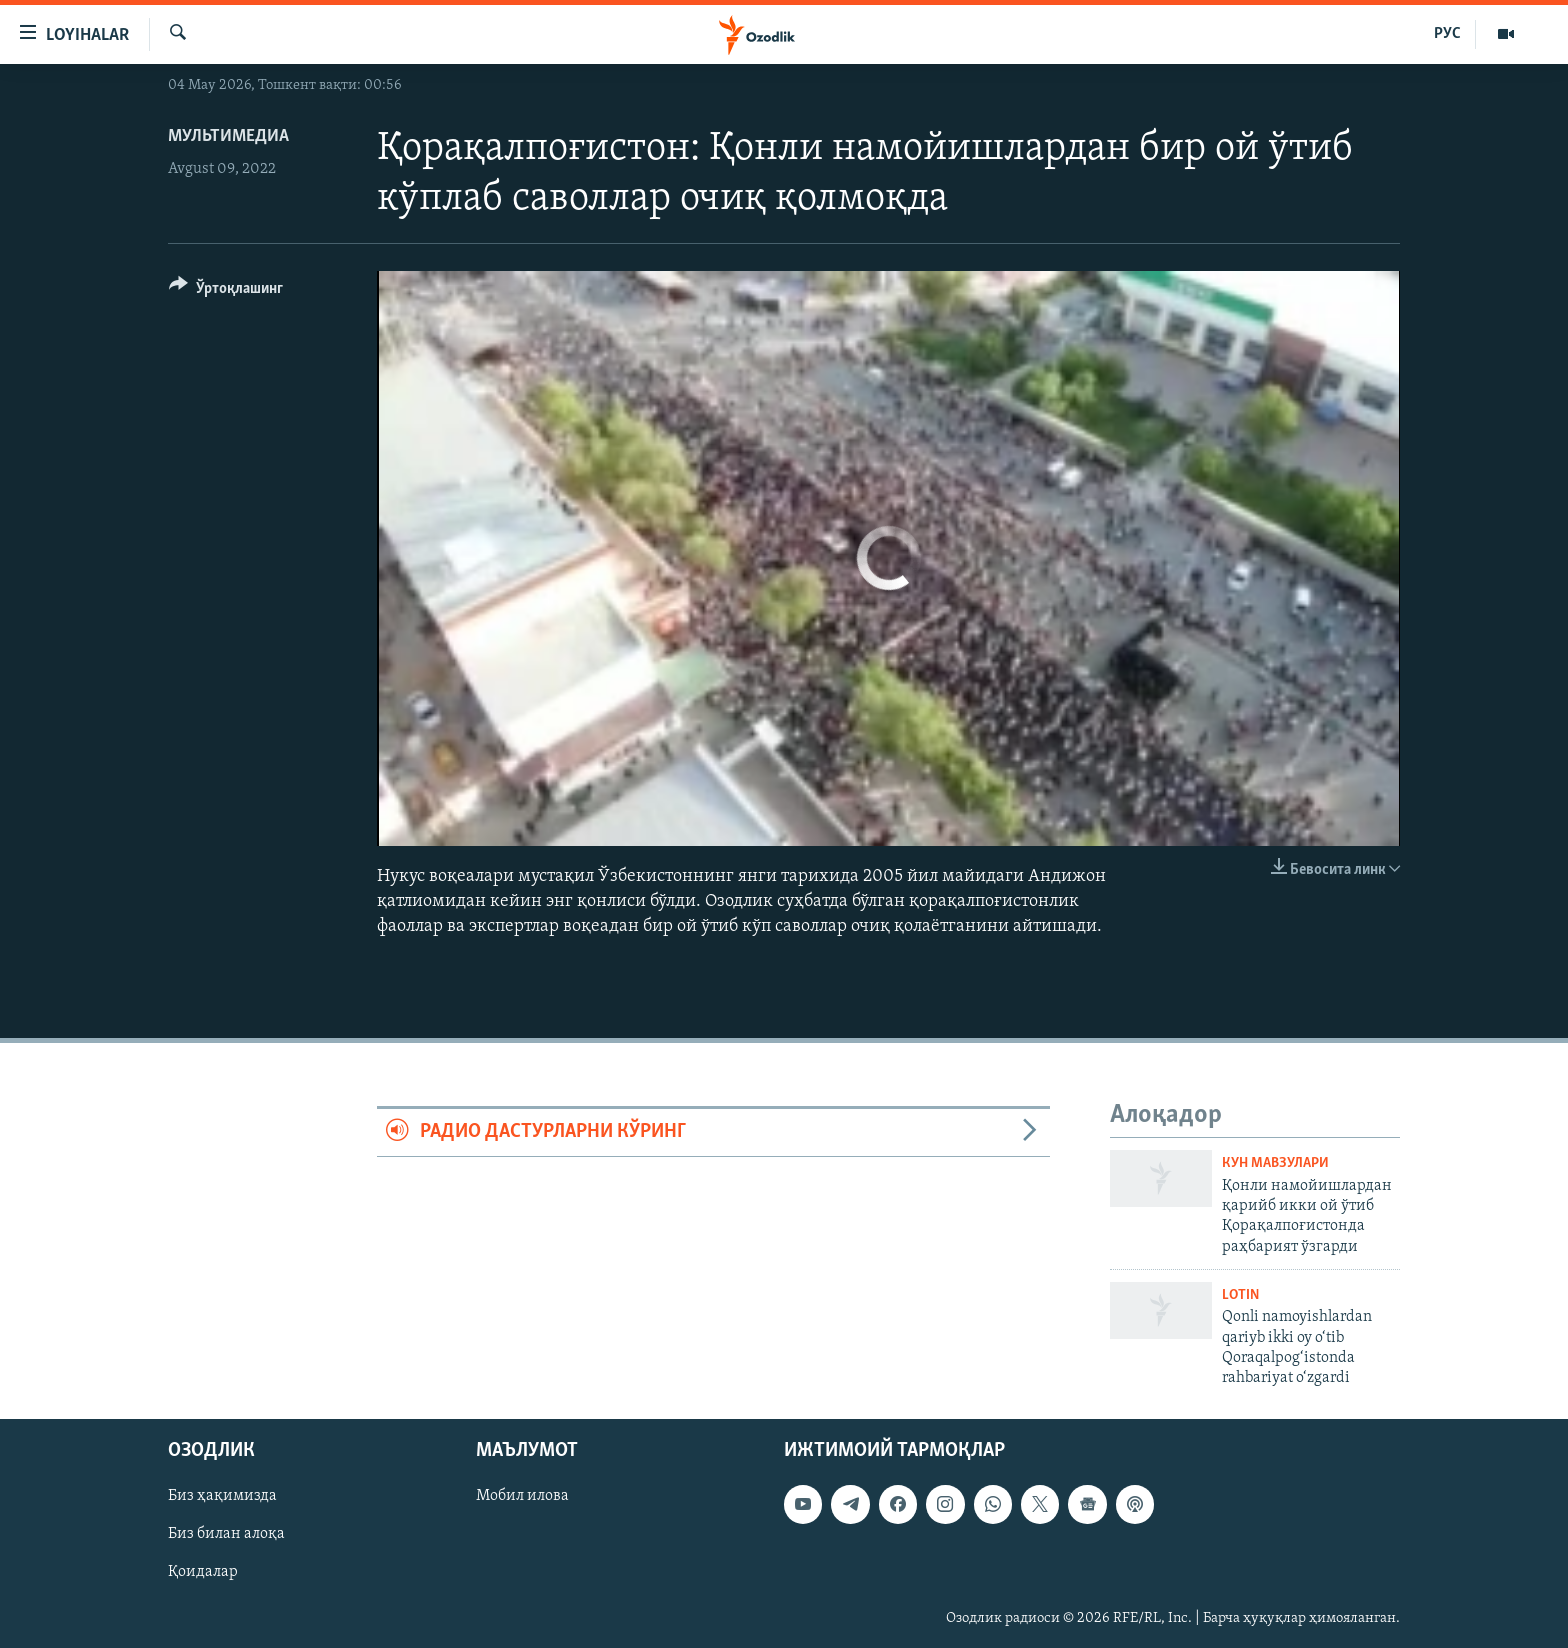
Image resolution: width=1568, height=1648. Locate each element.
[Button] (226, 291)
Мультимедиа (228, 136)
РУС (1447, 34)
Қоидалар (203, 1572)
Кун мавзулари (1275, 1163)
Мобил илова (522, 1496)
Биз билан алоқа (226, 1534)
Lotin (1240, 1295)
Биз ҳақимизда (222, 1496)
